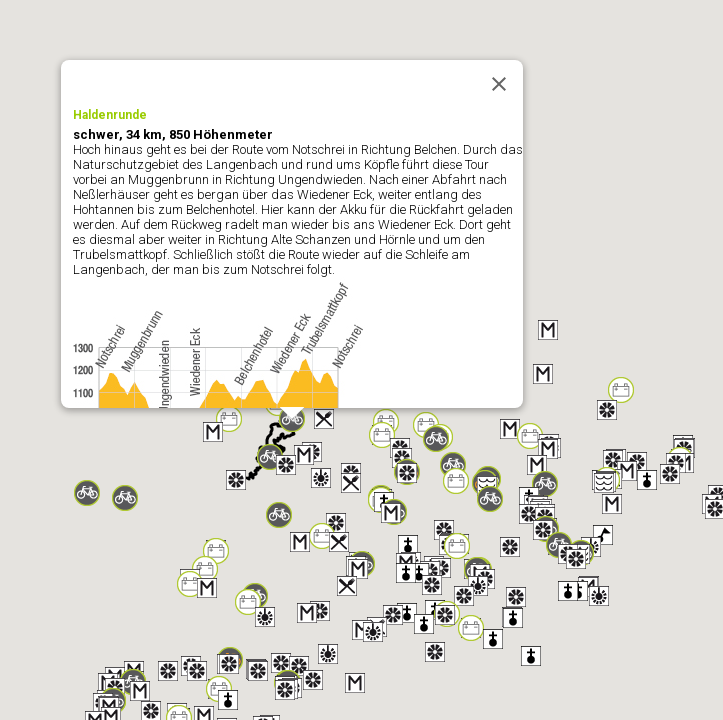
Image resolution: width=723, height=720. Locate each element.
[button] (543, 374)
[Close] (499, 84)
